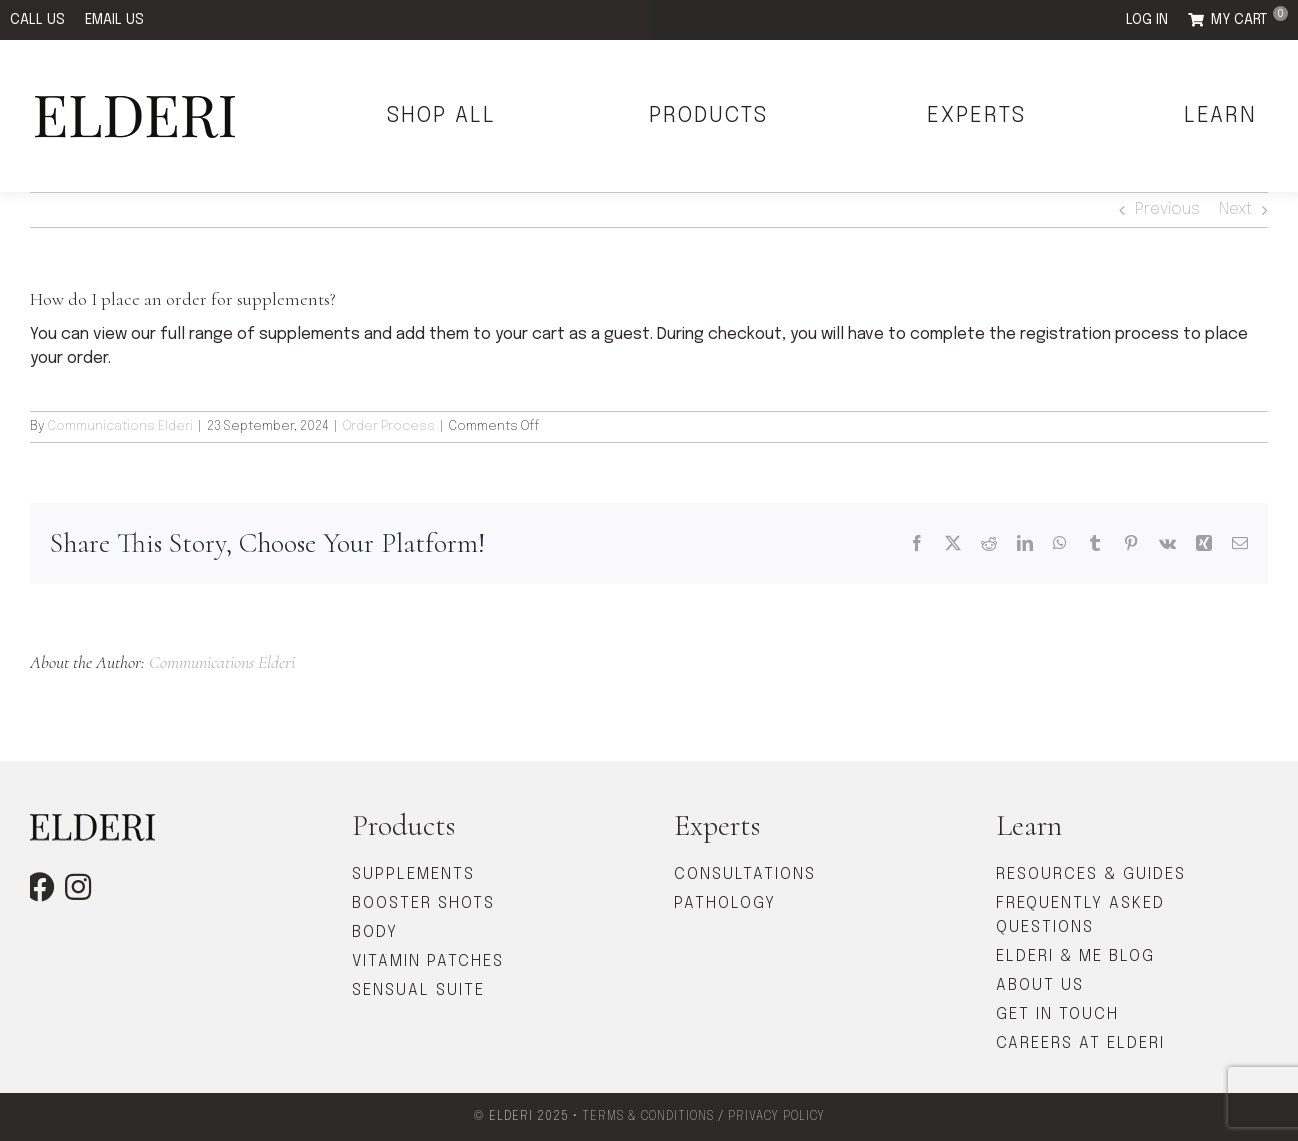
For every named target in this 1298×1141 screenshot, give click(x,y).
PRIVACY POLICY (776, 1117)
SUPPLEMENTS (413, 874)
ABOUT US (1040, 985)
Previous (1167, 209)
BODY (375, 932)
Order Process (389, 426)
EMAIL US (114, 20)
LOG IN (1147, 20)
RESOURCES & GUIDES (1091, 874)
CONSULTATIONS (745, 874)
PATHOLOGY (725, 903)
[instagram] (78, 887)
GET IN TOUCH (1057, 1014)
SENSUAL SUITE (418, 990)
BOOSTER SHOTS (423, 903)
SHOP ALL (441, 116)
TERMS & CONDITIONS (648, 1117)
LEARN (1220, 116)
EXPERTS (976, 116)
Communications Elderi (120, 426)
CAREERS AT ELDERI (1080, 1043)
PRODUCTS (708, 116)
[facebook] (40, 887)
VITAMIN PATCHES (428, 961)
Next (1235, 209)
